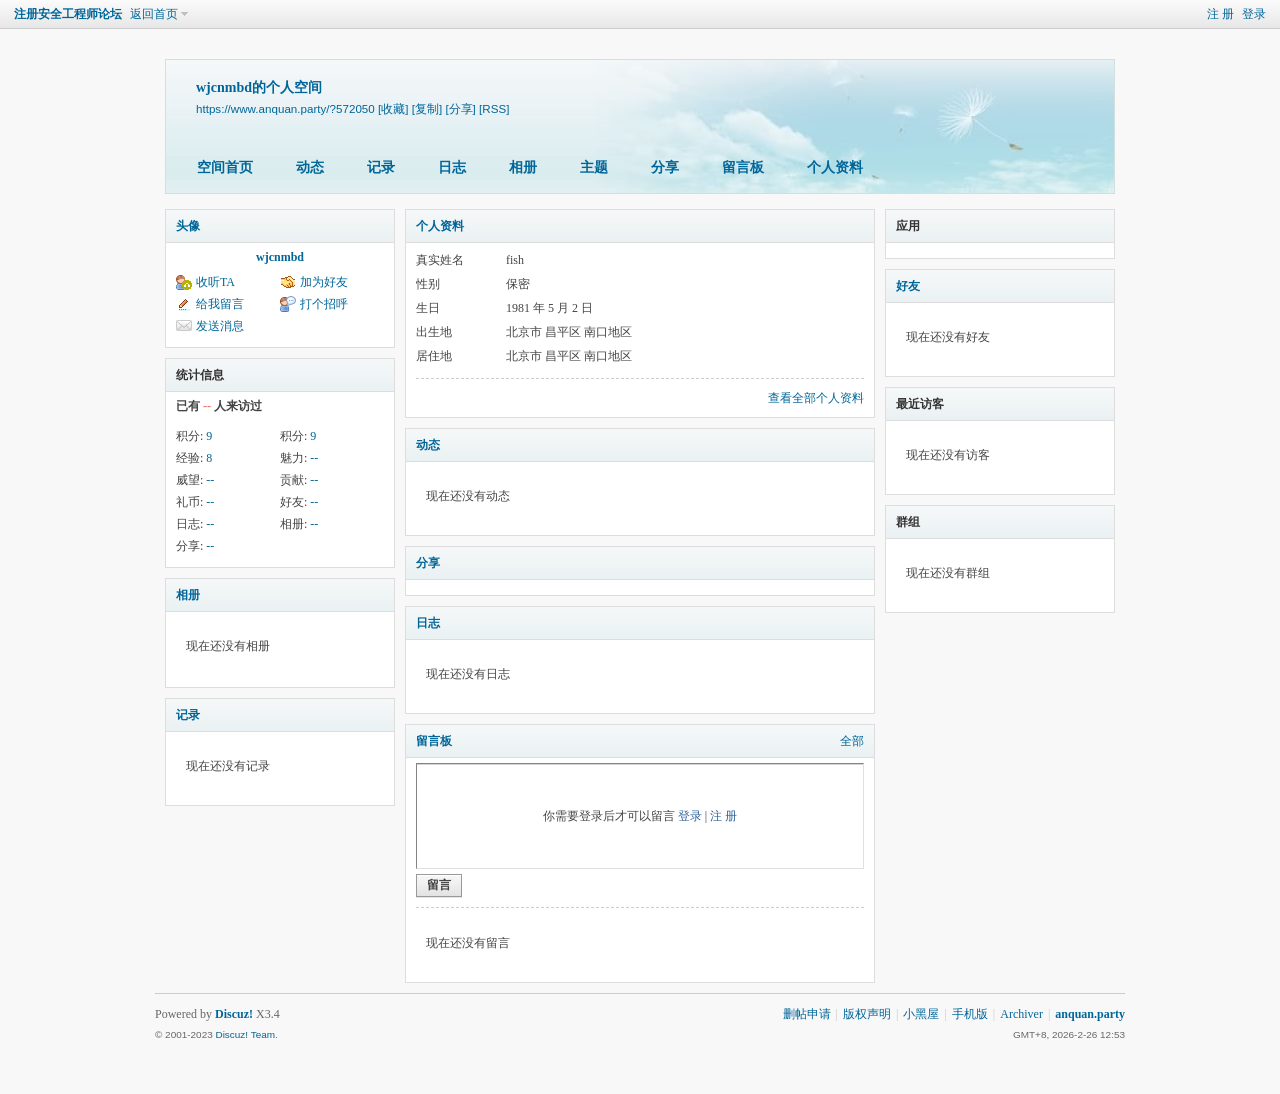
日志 (452, 167)
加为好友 (324, 282)
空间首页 (225, 167)
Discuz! (234, 1014)
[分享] (460, 108)
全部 (852, 741)
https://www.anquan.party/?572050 (285, 108)
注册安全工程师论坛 (68, 14)
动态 (310, 167)
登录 (1254, 14)
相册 (523, 167)
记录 (381, 167)
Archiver (1021, 1014)
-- (314, 458)
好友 (908, 286)
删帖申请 (807, 1014)
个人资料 (835, 167)
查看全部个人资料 (816, 398)
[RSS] (494, 108)
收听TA (215, 282)
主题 (594, 167)
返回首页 (154, 14)
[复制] (427, 108)
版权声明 (867, 1014)
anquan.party (1090, 1014)
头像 (188, 226)
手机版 (970, 1014)
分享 (665, 167)
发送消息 (220, 326)
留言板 (743, 167)
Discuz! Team (245, 1034)
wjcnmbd (280, 257)
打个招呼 (324, 304)
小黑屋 (921, 1014)
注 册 (1220, 14)
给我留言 (220, 304)
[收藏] (393, 108)
